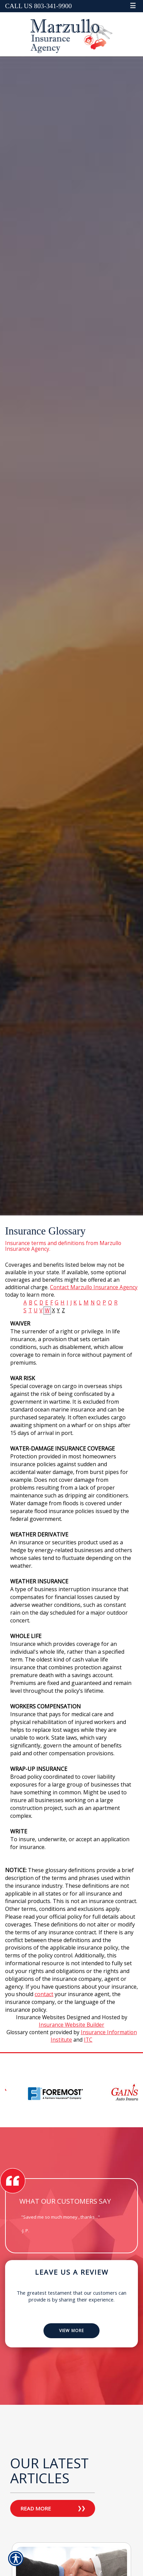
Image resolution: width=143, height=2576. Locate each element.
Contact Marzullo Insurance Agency (94, 1287)
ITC (88, 2039)
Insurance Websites (40, 2017)
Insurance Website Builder (71, 2024)
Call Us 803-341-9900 (38, 6)
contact (44, 1994)
